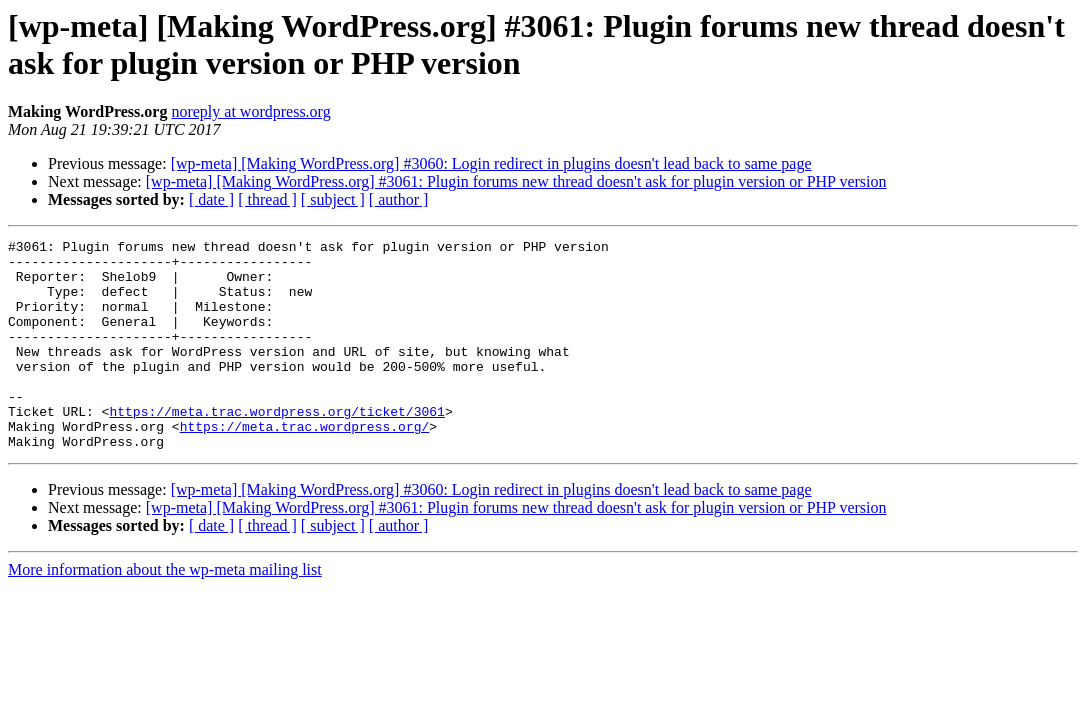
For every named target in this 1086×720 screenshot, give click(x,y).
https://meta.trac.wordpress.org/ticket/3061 (276, 447)
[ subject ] (333, 199)
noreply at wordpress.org (250, 111)
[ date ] (211, 199)
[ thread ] (267, 199)
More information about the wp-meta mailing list (165, 611)
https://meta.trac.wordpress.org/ (305, 465)
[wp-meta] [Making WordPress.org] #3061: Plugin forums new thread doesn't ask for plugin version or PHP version (516, 181)
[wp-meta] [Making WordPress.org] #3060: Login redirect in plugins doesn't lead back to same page (491, 163)
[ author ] (399, 199)
